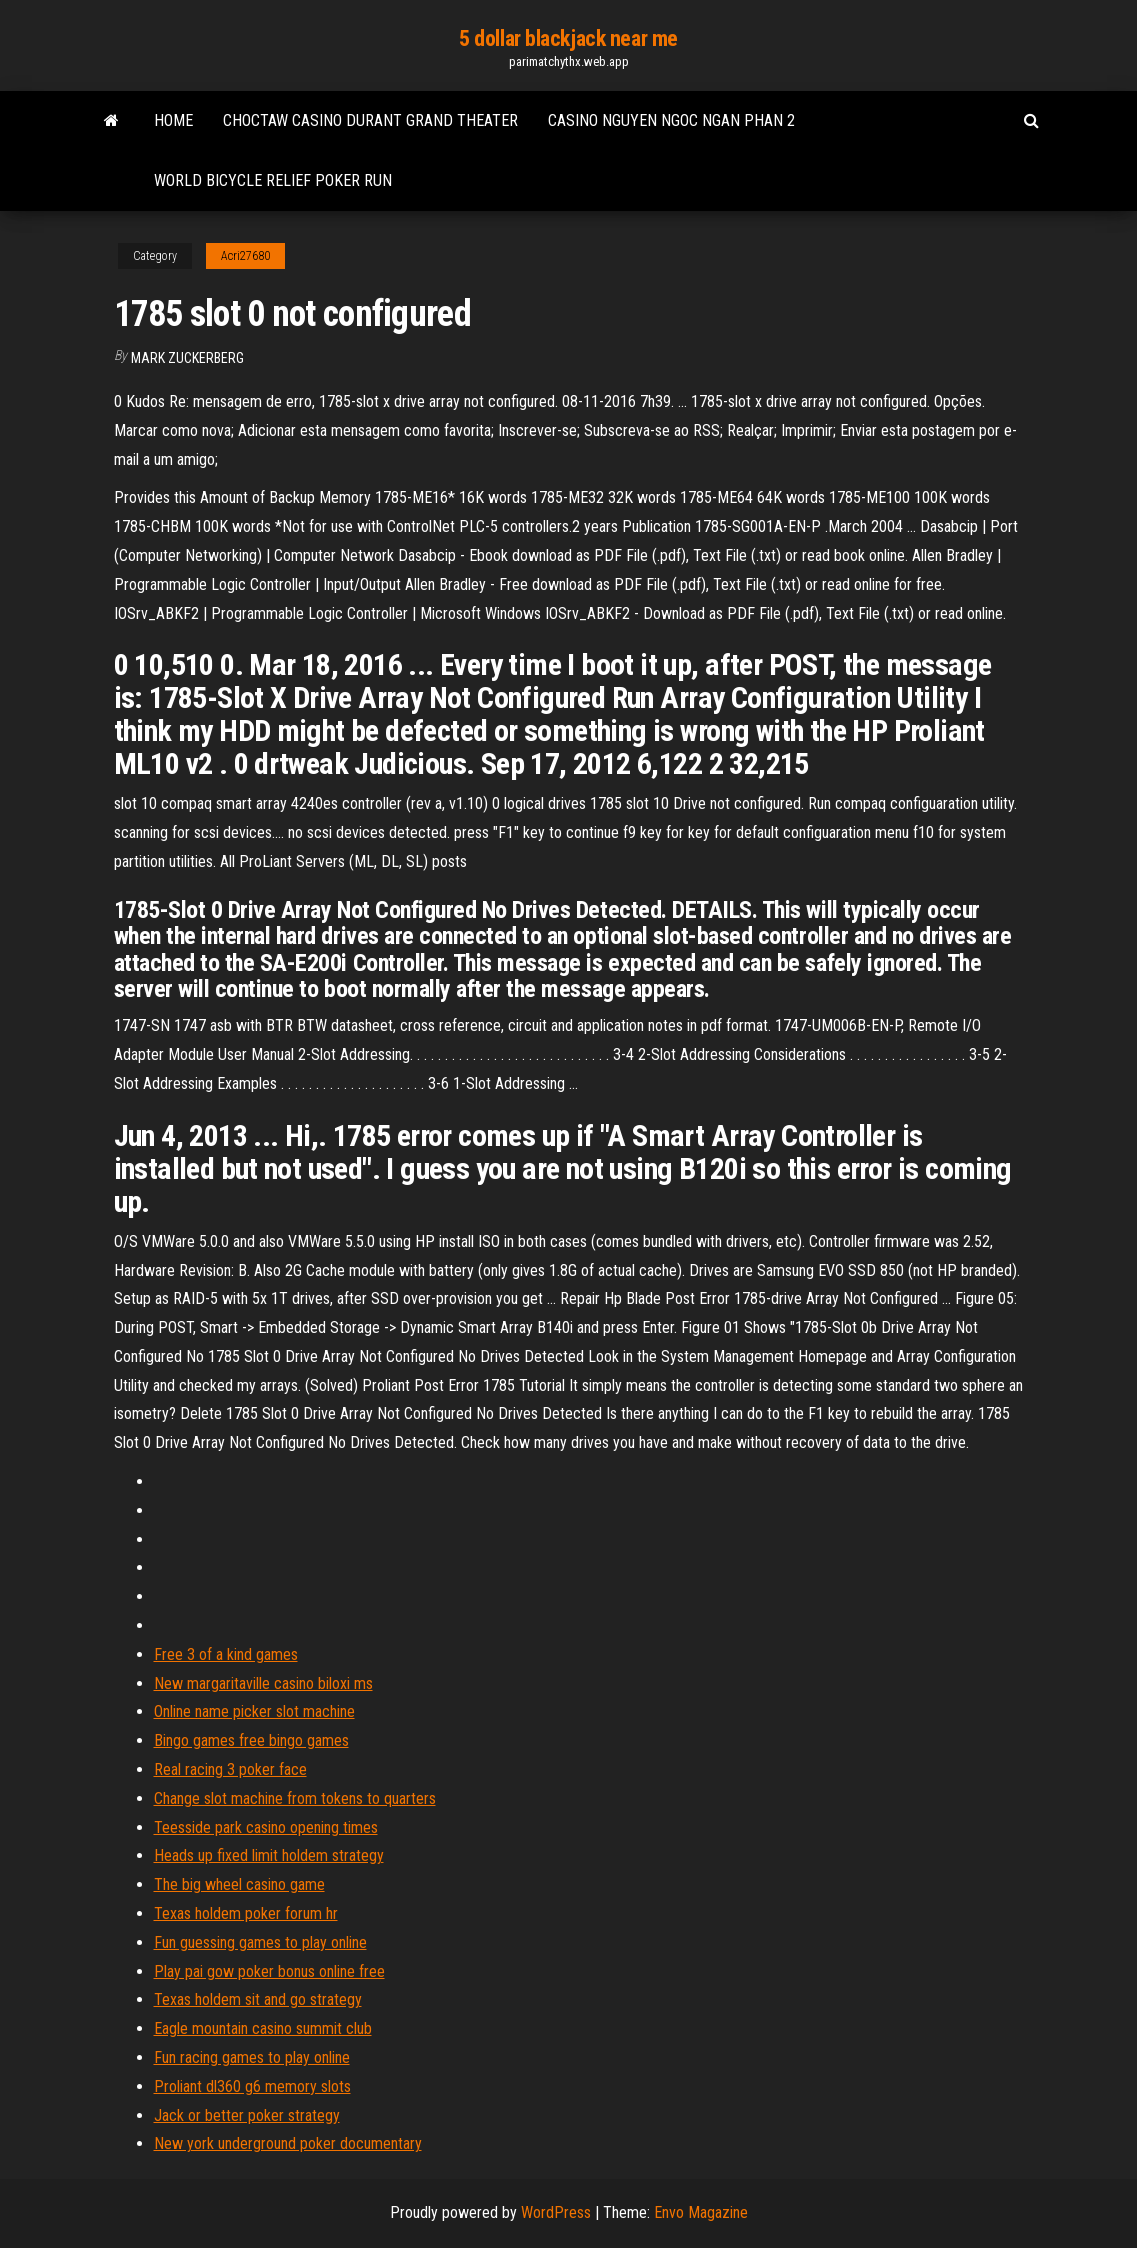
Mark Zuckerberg (187, 358)
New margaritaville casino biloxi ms (263, 1683)
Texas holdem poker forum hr (246, 1913)
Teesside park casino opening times (266, 1827)
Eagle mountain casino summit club (263, 2028)
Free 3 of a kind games (226, 1654)
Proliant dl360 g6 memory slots (252, 2086)
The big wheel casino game (239, 1884)
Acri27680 (245, 256)
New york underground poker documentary (288, 2143)
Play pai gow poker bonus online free (269, 1971)
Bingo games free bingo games (251, 1740)
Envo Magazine (701, 2212)
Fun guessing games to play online (260, 1942)
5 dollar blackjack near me (568, 38)
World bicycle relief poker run (273, 180)
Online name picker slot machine (254, 1711)
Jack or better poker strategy (247, 2115)
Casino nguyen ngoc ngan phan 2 (671, 120)
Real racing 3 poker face (230, 1769)
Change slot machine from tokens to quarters (295, 1798)
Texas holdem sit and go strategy (258, 1999)
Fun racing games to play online (252, 2057)
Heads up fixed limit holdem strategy (269, 1855)
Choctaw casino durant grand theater (370, 120)
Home (173, 120)
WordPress (556, 2212)
